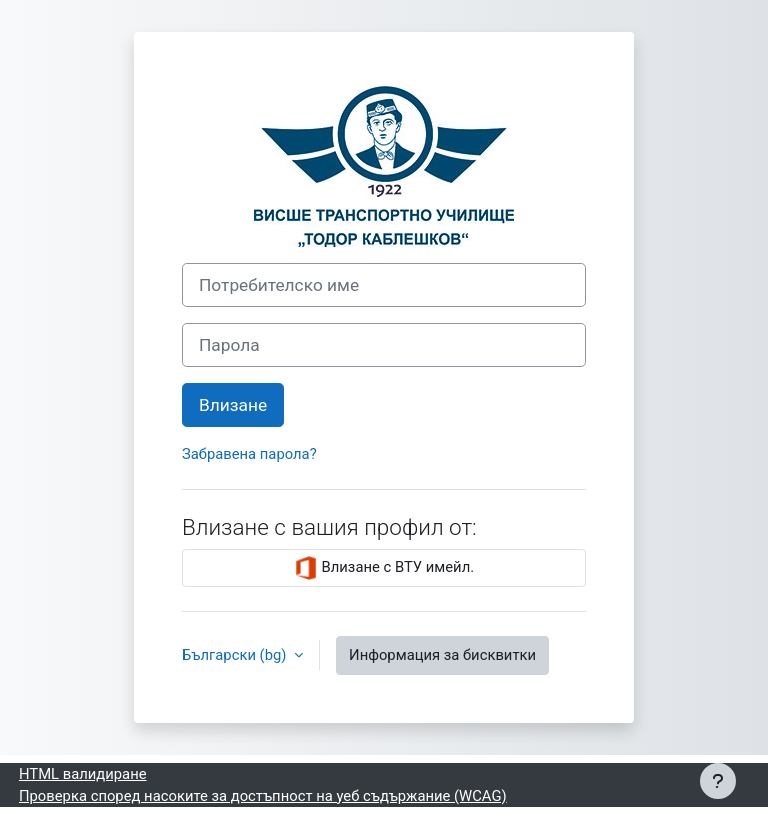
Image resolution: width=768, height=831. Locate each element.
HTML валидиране (83, 774)
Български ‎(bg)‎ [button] (236, 655)
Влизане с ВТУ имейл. (384, 568)
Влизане (233, 405)
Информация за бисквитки (442, 655)
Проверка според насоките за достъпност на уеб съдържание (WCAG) (263, 796)
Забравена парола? (249, 454)
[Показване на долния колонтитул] (718, 781)
